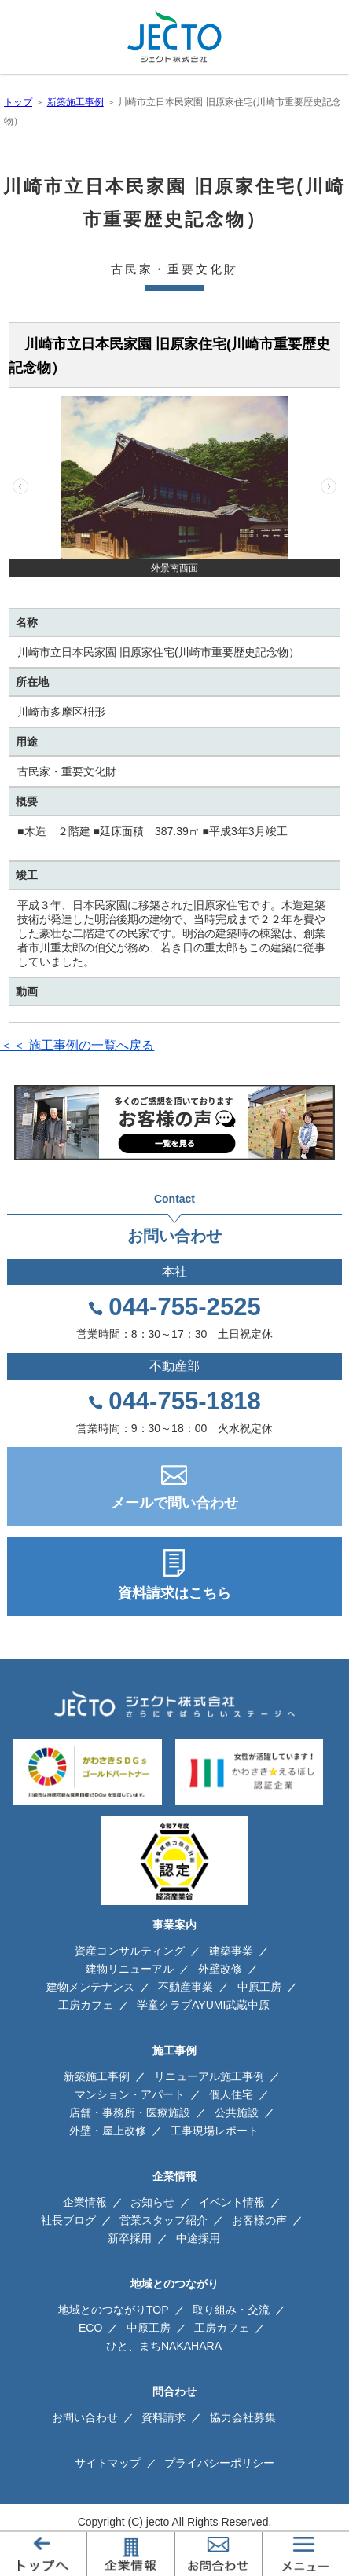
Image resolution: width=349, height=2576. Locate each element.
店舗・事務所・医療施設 (129, 2112)
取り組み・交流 (231, 2309)
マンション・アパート (130, 2094)
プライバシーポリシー (219, 2463)
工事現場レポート (215, 2130)
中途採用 (198, 2238)
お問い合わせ (85, 2417)
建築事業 (231, 1950)
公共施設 (237, 2112)
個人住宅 (231, 2094)
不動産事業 (185, 1987)
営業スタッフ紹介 (163, 2220)
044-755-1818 (184, 1401)
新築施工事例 (75, 102)
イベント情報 (232, 2202)
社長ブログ (68, 2220)
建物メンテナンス (90, 1987)
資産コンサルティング (130, 1950)
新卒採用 (130, 2238)
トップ (18, 102)
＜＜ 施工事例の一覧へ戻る (77, 1045)
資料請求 (163, 2417)
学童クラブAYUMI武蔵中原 (203, 2005)
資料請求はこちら (174, 1593)
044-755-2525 (184, 1307)
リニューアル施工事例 (209, 2076)
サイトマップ (108, 2463)
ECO (90, 2327)
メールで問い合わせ (174, 1503)
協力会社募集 (243, 2417)
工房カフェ (85, 2005)
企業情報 (85, 2202)
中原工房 (259, 1987)
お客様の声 (259, 2220)
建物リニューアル (130, 1968)
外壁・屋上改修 (107, 2130)
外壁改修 (220, 1968)
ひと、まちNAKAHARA (164, 2346)
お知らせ (152, 2202)
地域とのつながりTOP (113, 2309)
